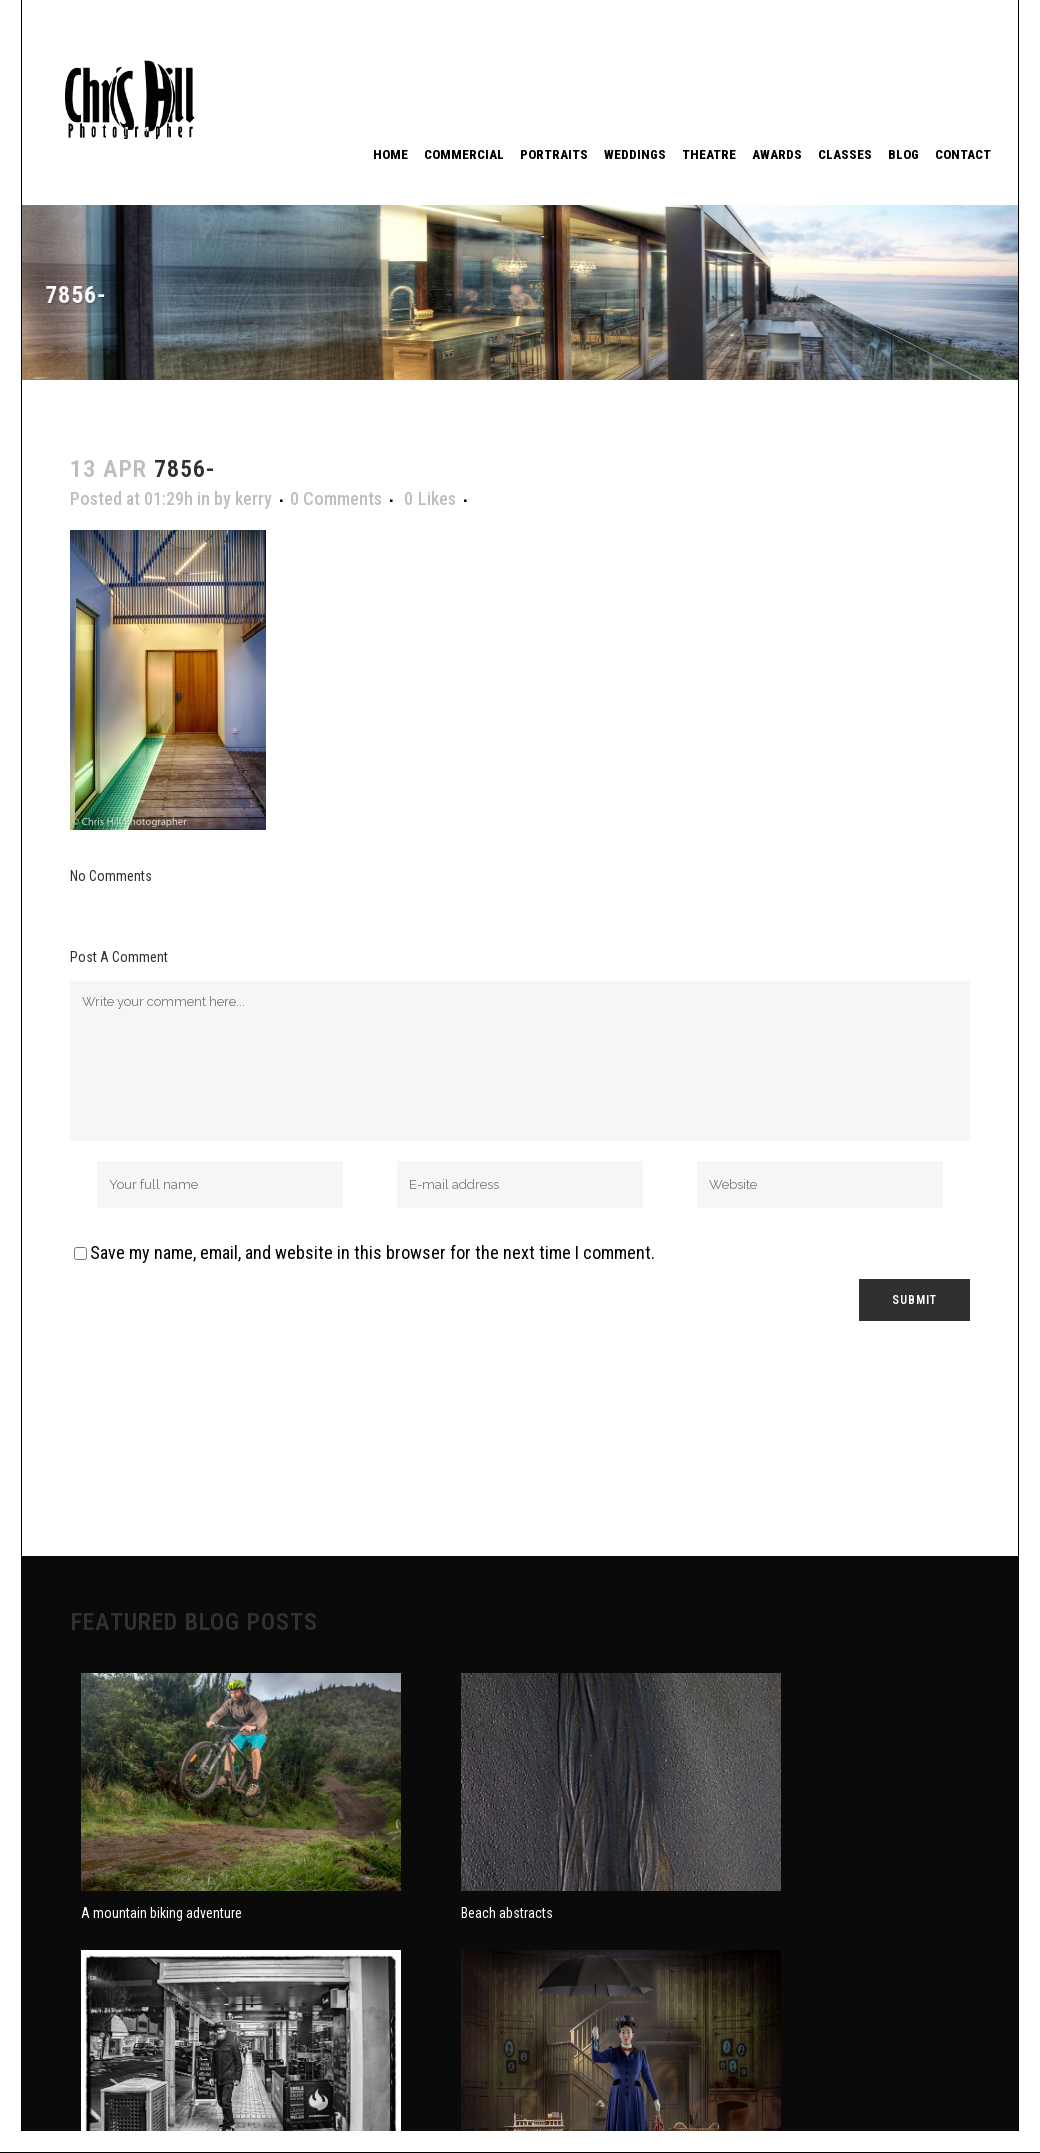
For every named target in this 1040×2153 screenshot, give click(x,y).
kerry (253, 498)
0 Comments (336, 498)
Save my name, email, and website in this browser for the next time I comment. (372, 1252)
